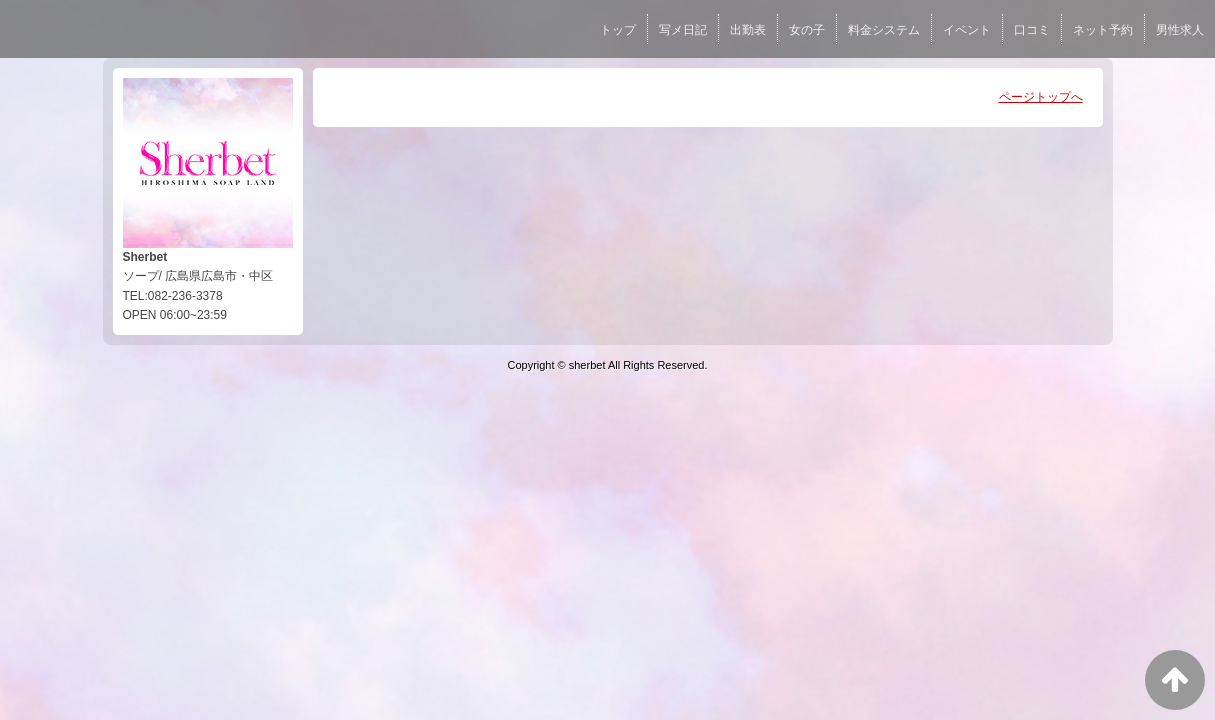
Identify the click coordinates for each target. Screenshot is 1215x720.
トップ (618, 30)
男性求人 (1180, 30)
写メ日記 (683, 30)
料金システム (884, 30)
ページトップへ (1041, 97)
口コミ (1032, 30)
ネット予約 (1103, 30)
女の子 (807, 30)
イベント (967, 30)
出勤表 (748, 30)
